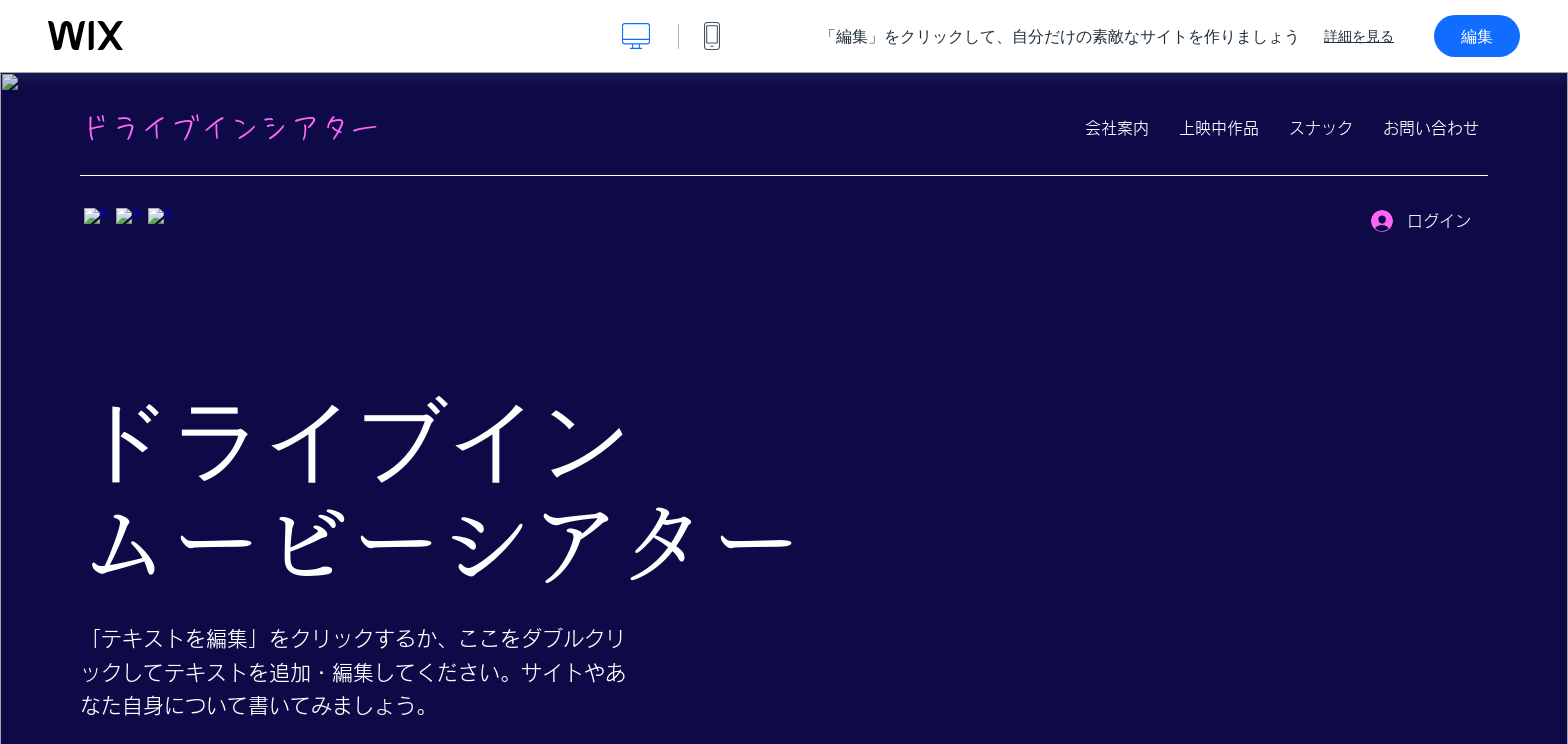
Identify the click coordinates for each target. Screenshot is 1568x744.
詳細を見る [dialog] (1359, 36)
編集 (1477, 36)
